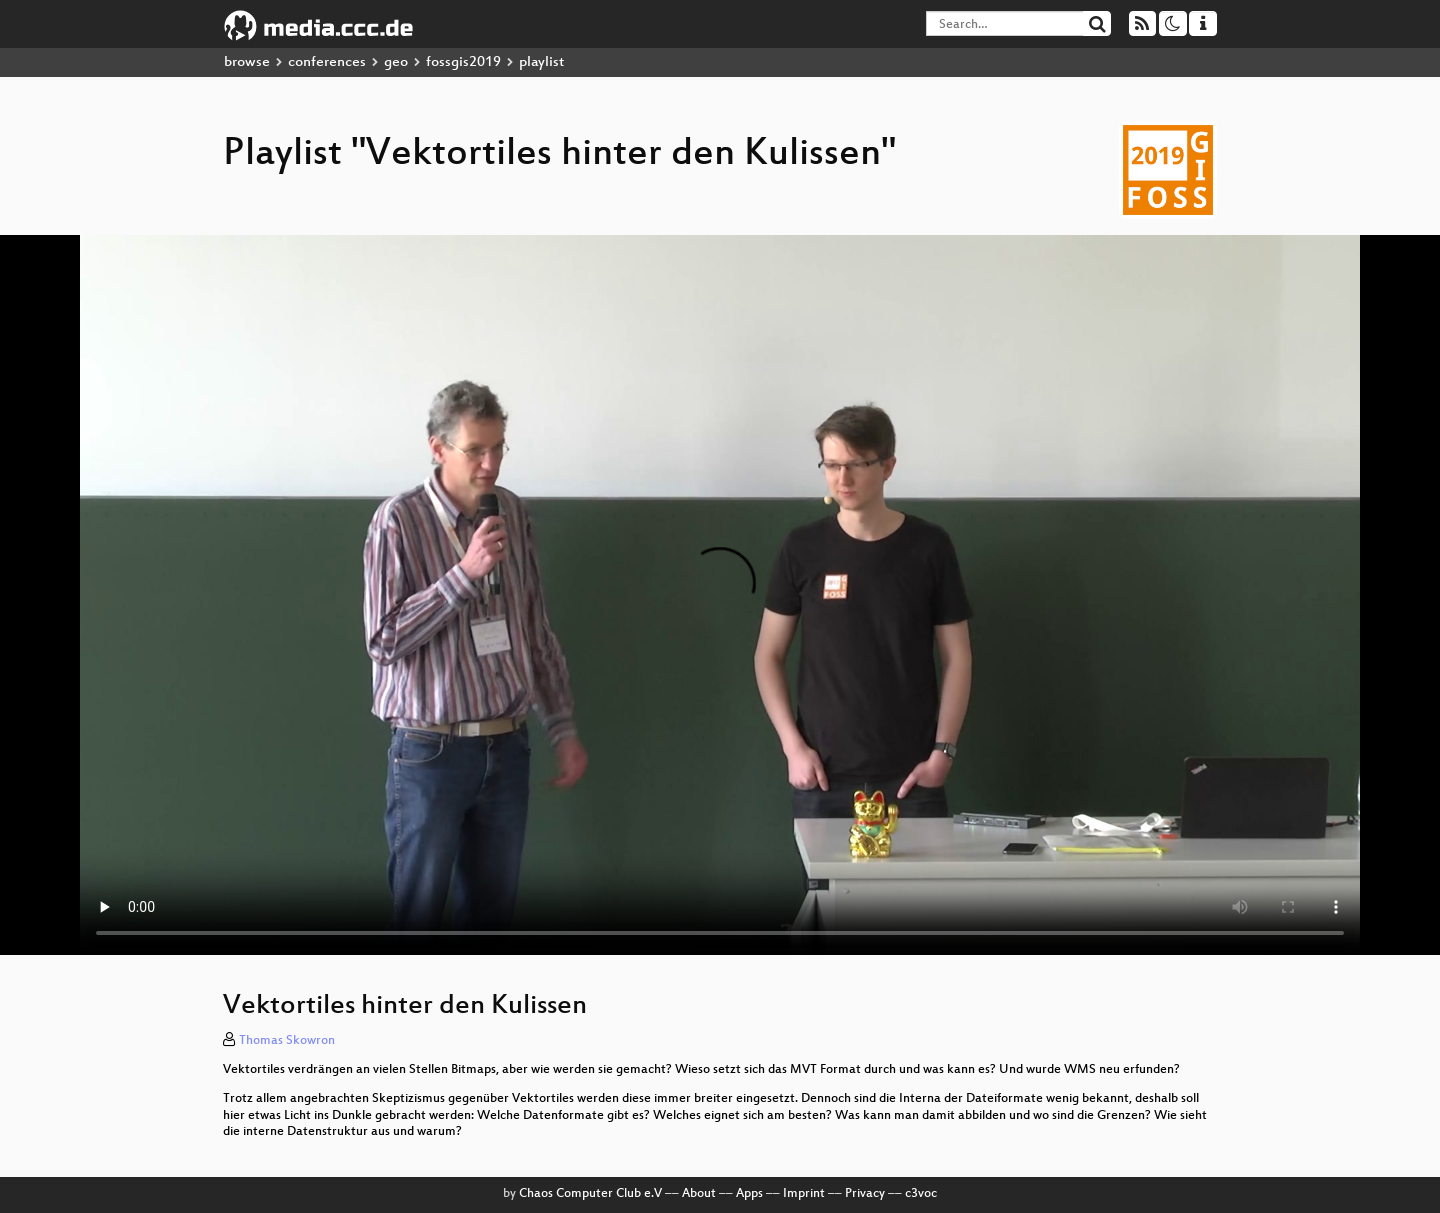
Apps (749, 1194)
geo (396, 62)
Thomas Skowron (287, 1041)
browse (247, 62)
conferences (327, 62)
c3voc (921, 1194)
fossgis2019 (463, 62)
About (699, 1194)
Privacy (865, 1194)
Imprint (804, 1194)
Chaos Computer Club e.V (590, 1194)
